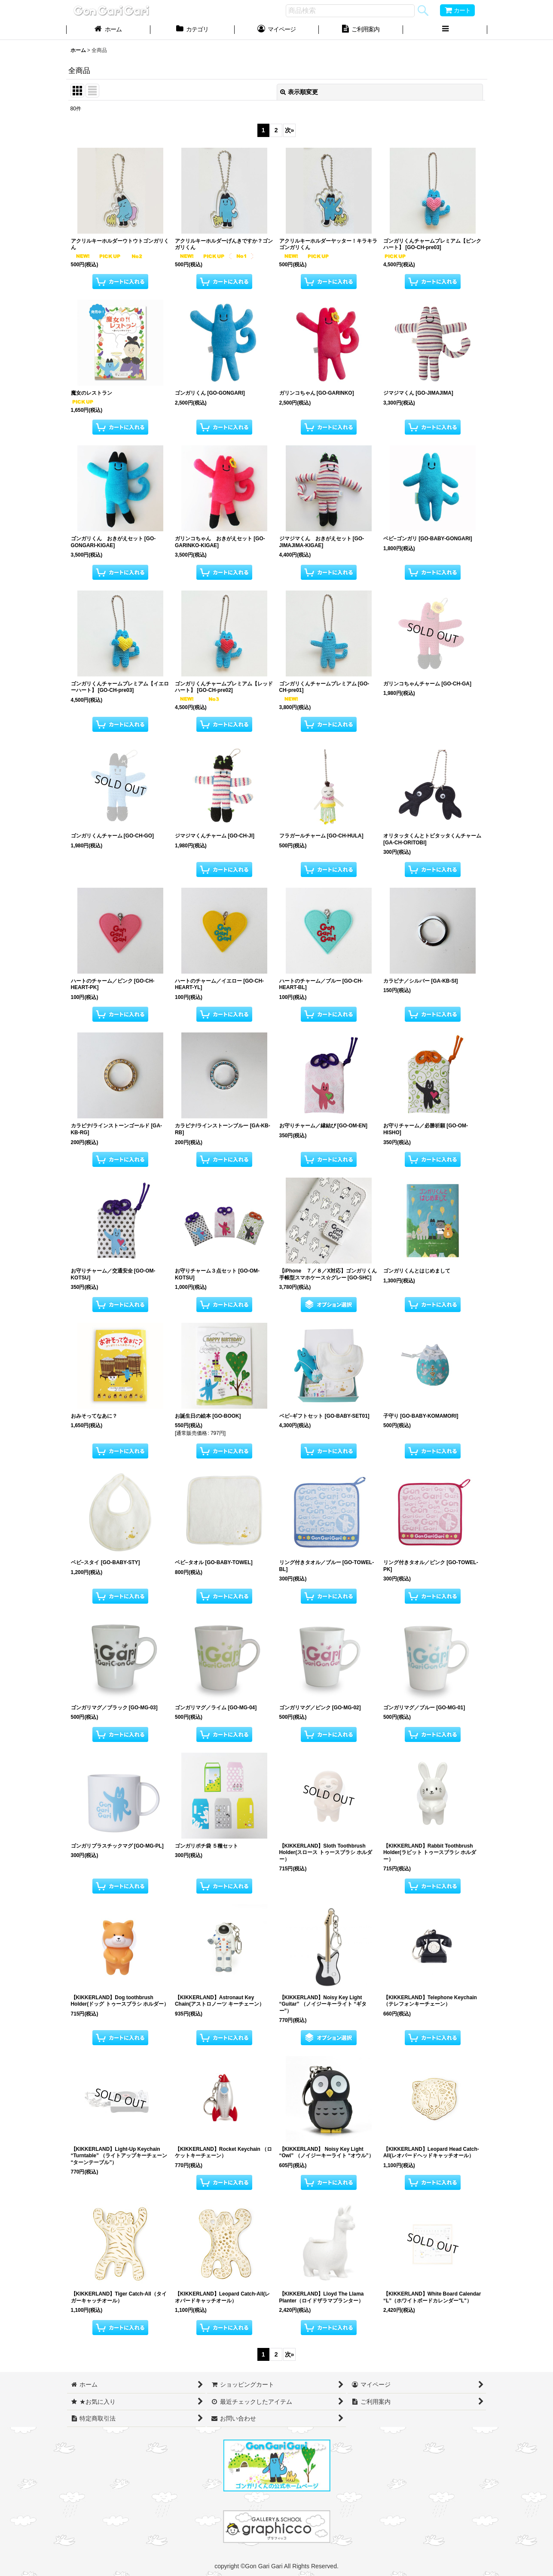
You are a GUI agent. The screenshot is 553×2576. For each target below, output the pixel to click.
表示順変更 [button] (299, 91)
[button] (445, 30)
